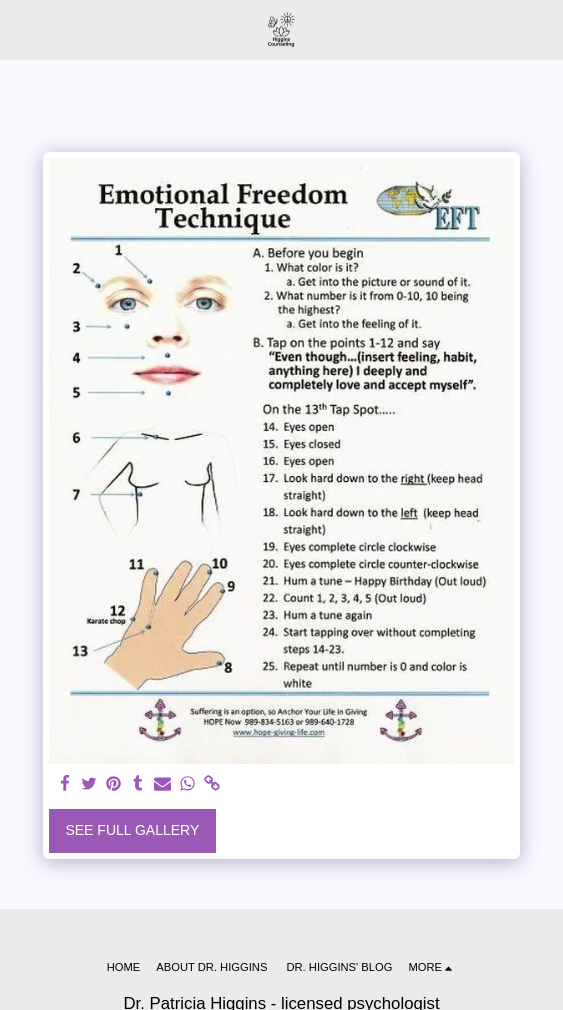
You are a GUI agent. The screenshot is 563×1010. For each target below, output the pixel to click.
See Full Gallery (132, 830)
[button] (22, 29)
